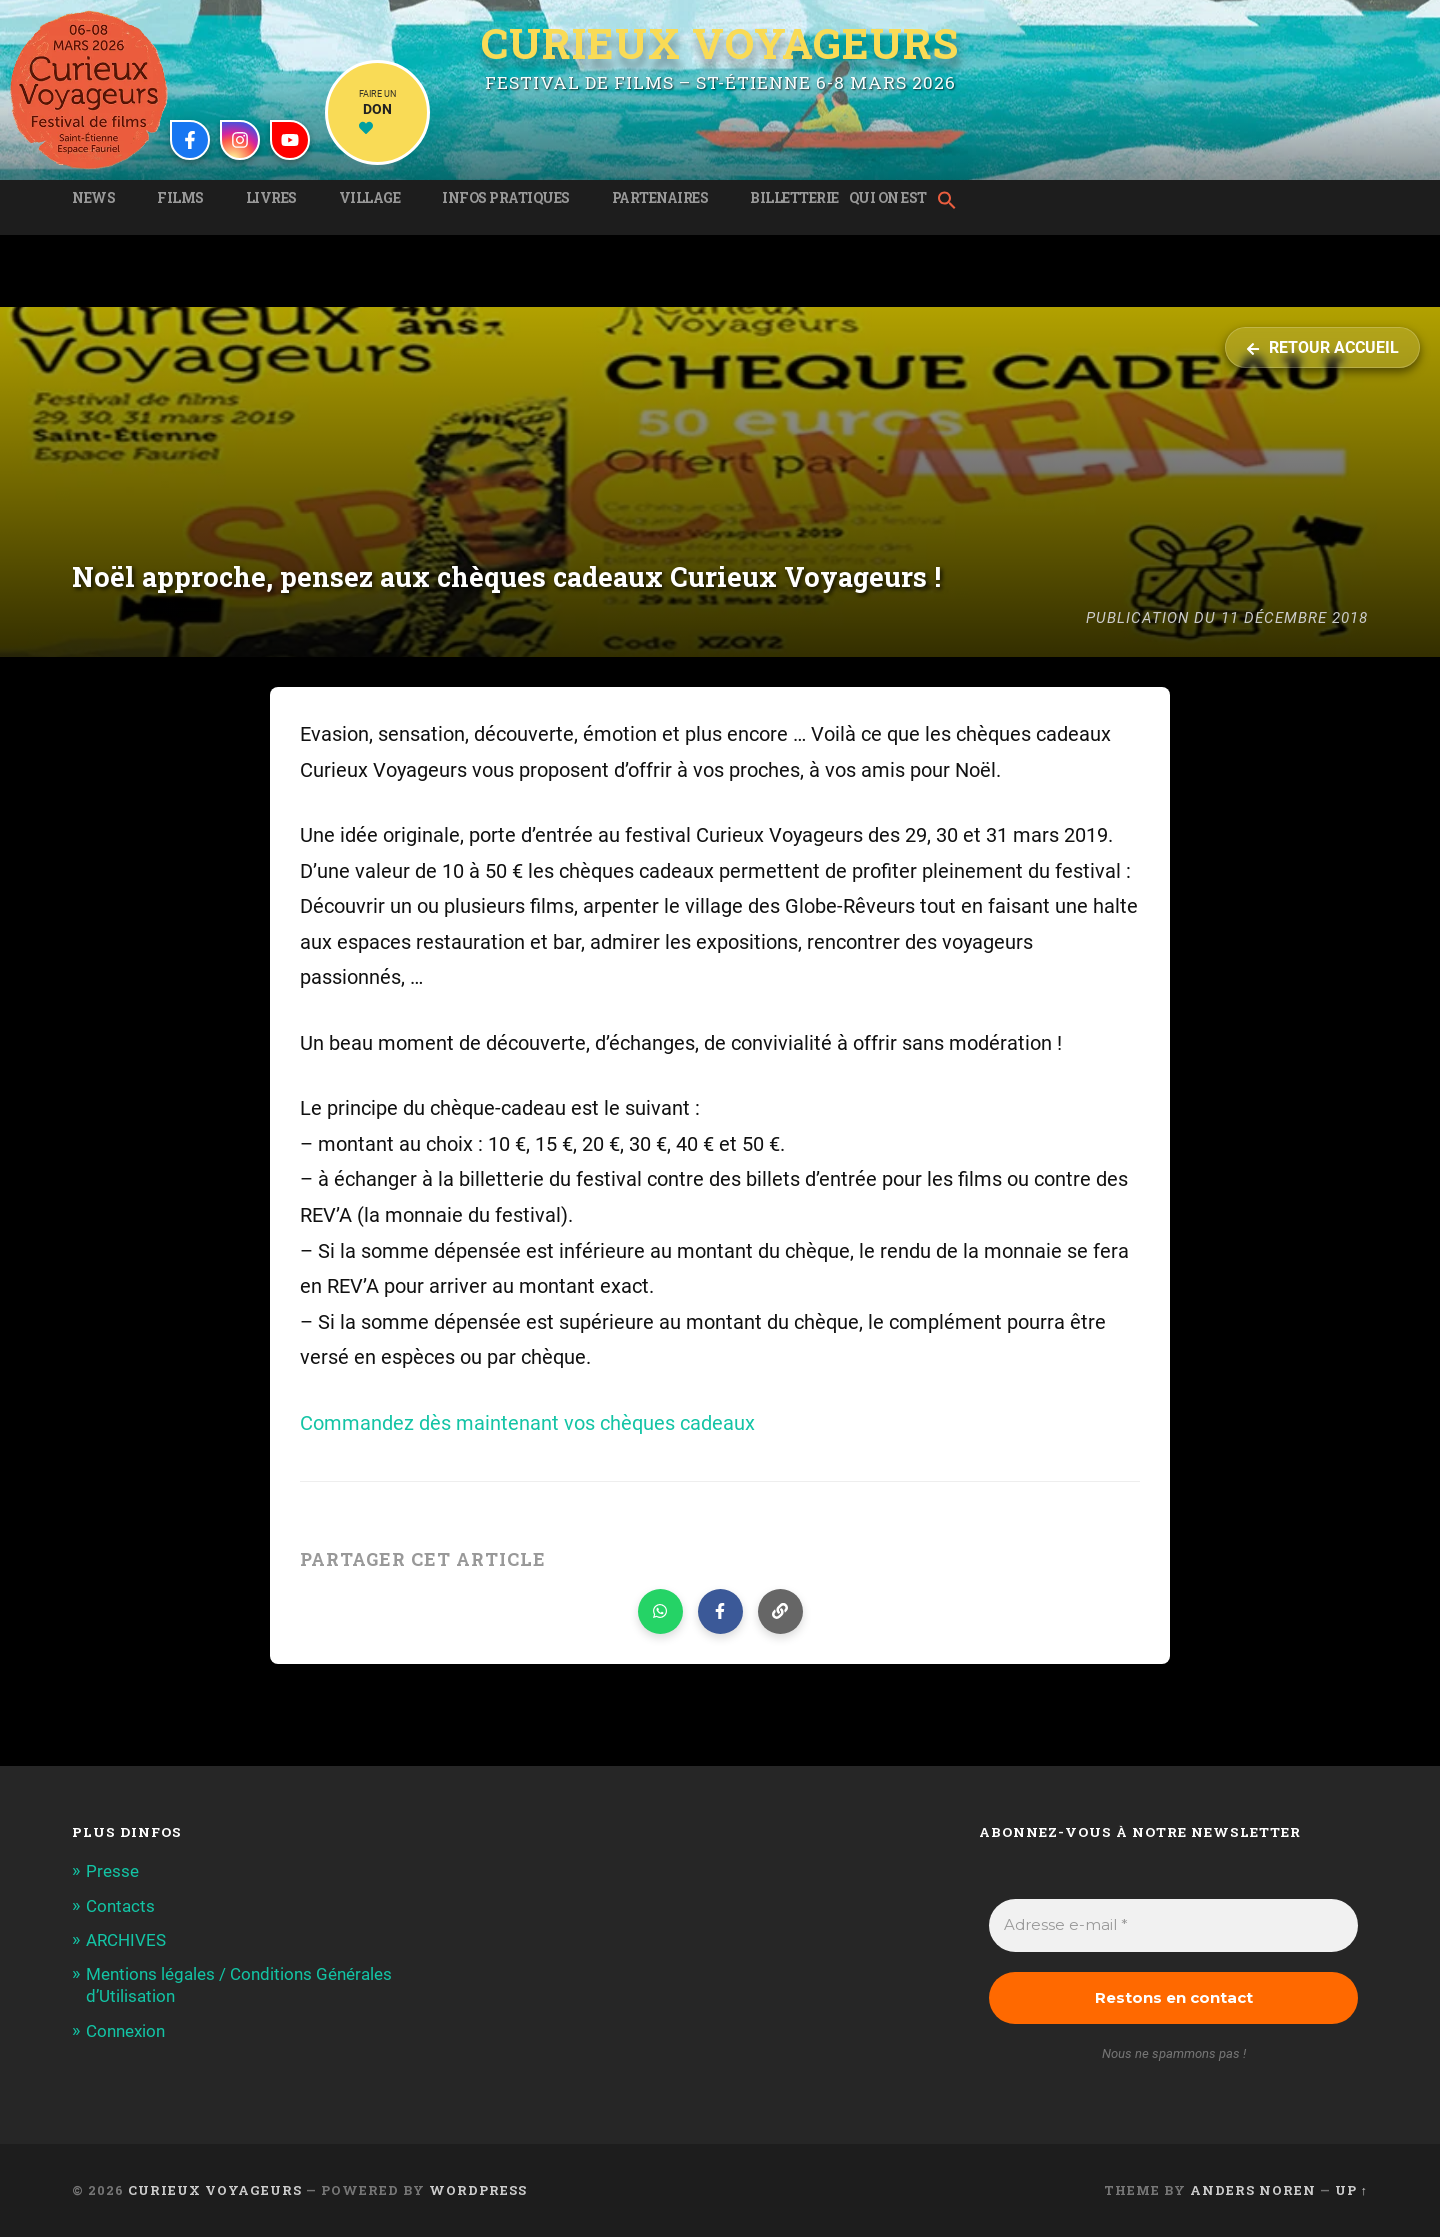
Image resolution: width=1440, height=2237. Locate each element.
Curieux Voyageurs (720, 43)
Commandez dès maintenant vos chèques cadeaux (527, 1423)
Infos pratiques (506, 198)
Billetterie (794, 198)
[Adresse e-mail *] (1173, 1925)
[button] (952, 202)
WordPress (478, 2190)
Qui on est (888, 198)
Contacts (120, 1906)
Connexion (125, 2031)
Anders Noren (1253, 2190)
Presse (112, 1871)
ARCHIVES (126, 1940)
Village (370, 198)
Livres (271, 198)
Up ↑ (1351, 2190)
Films (180, 198)
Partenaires (660, 198)
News (93, 198)
